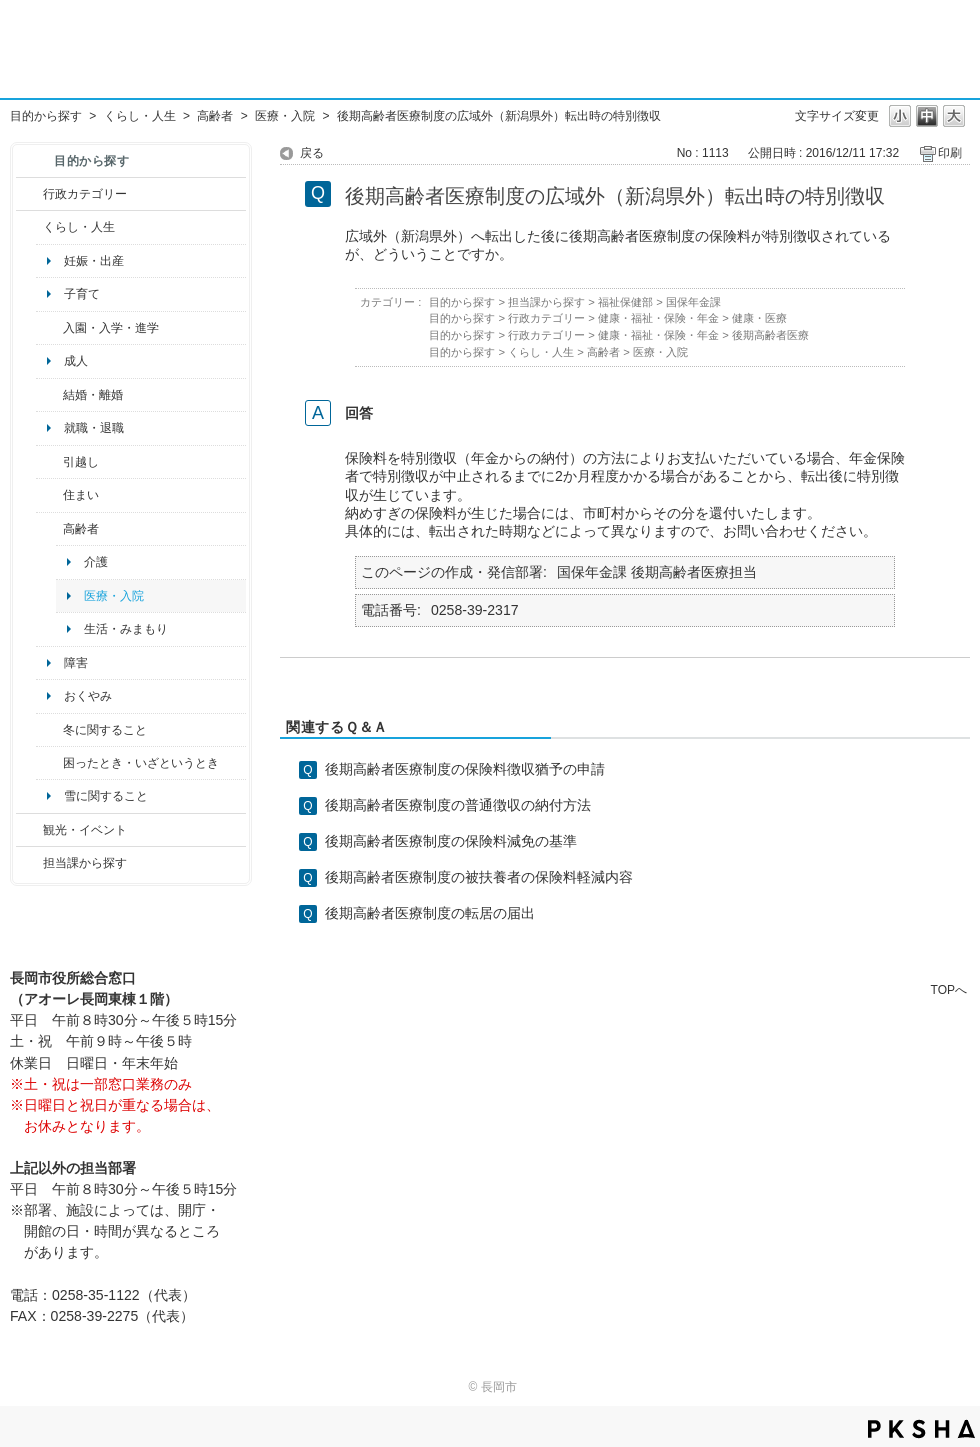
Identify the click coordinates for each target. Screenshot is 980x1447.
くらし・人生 (140, 116)
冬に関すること (105, 730)
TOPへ (949, 989)
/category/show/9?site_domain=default (29, 863)
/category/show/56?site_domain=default (49, 395)
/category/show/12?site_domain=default (29, 227)
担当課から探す (85, 863)
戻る (312, 153)
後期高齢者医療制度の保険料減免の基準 (451, 841)
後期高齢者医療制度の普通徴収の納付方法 (458, 805)
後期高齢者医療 (770, 335)
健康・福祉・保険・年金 (658, 318)
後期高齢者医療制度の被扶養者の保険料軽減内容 (479, 877)
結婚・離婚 (93, 395)
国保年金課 (693, 302)
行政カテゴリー (85, 194)
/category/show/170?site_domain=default (49, 495)
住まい (81, 495)
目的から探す (46, 116)
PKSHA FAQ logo (921, 1429)
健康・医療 (759, 318)
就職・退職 (94, 428)
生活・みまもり (126, 629)
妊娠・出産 (94, 261)
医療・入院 (285, 116)
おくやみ (88, 696)
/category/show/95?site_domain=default (49, 763)
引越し (81, 462)
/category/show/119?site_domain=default (49, 462)
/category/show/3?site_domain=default (29, 194)
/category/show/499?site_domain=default (49, 730)
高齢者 (215, 116)
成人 (76, 361)
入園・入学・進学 (111, 328)
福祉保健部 (625, 302)
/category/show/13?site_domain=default (49, 529)
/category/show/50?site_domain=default (49, 328)
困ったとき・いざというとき (141, 763)
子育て (82, 294)
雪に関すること (106, 796)
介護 (96, 562)
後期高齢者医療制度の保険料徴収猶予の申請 (465, 769)
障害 (76, 663)
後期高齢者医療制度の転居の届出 (430, 913)
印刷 (950, 153)
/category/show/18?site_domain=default (29, 830)
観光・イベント (85, 830)
